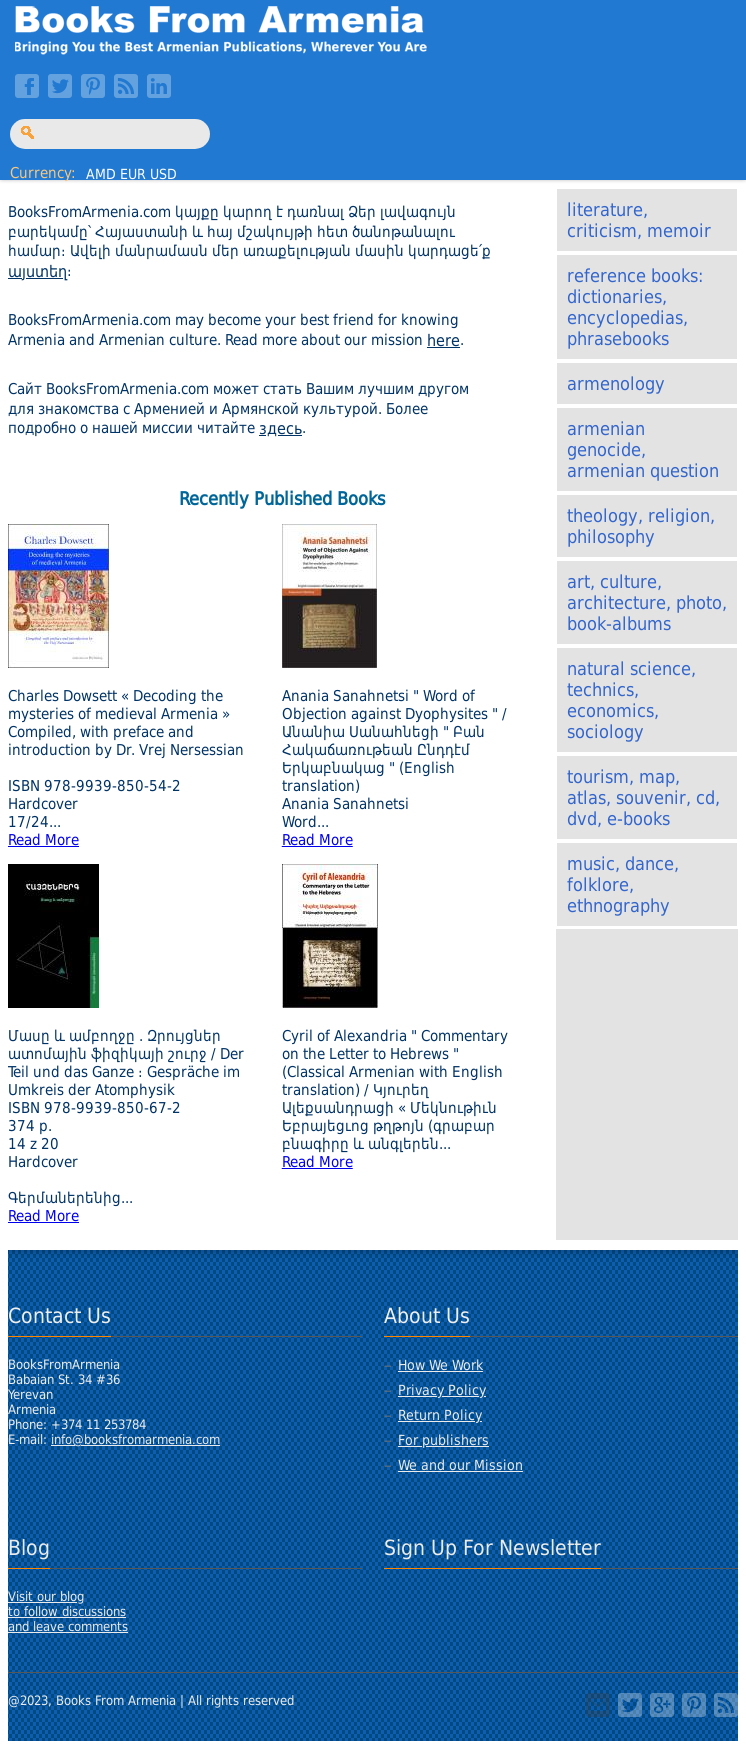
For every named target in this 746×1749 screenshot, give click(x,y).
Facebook (27, 86)
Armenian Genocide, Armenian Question (643, 449)
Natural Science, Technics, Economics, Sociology (631, 700)
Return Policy (440, 1415)
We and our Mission (460, 1465)
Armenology (616, 383)
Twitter (60, 86)
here (443, 340)
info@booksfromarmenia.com (135, 1439)
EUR (133, 174)
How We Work (440, 1365)
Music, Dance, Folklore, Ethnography (623, 884)
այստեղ (37, 271)
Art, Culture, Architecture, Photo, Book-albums (647, 602)
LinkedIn (159, 86)
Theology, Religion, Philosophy (641, 526)
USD (163, 174)
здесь (280, 428)
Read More (43, 840)
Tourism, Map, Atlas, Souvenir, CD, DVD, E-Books (643, 797)
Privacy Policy (442, 1390)
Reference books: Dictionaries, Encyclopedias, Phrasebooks (635, 307)
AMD (101, 174)
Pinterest (93, 86)
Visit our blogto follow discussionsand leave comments (68, 1611)
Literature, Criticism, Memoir (639, 220)
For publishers (443, 1440)
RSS (126, 86)
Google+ (662, 1705)
